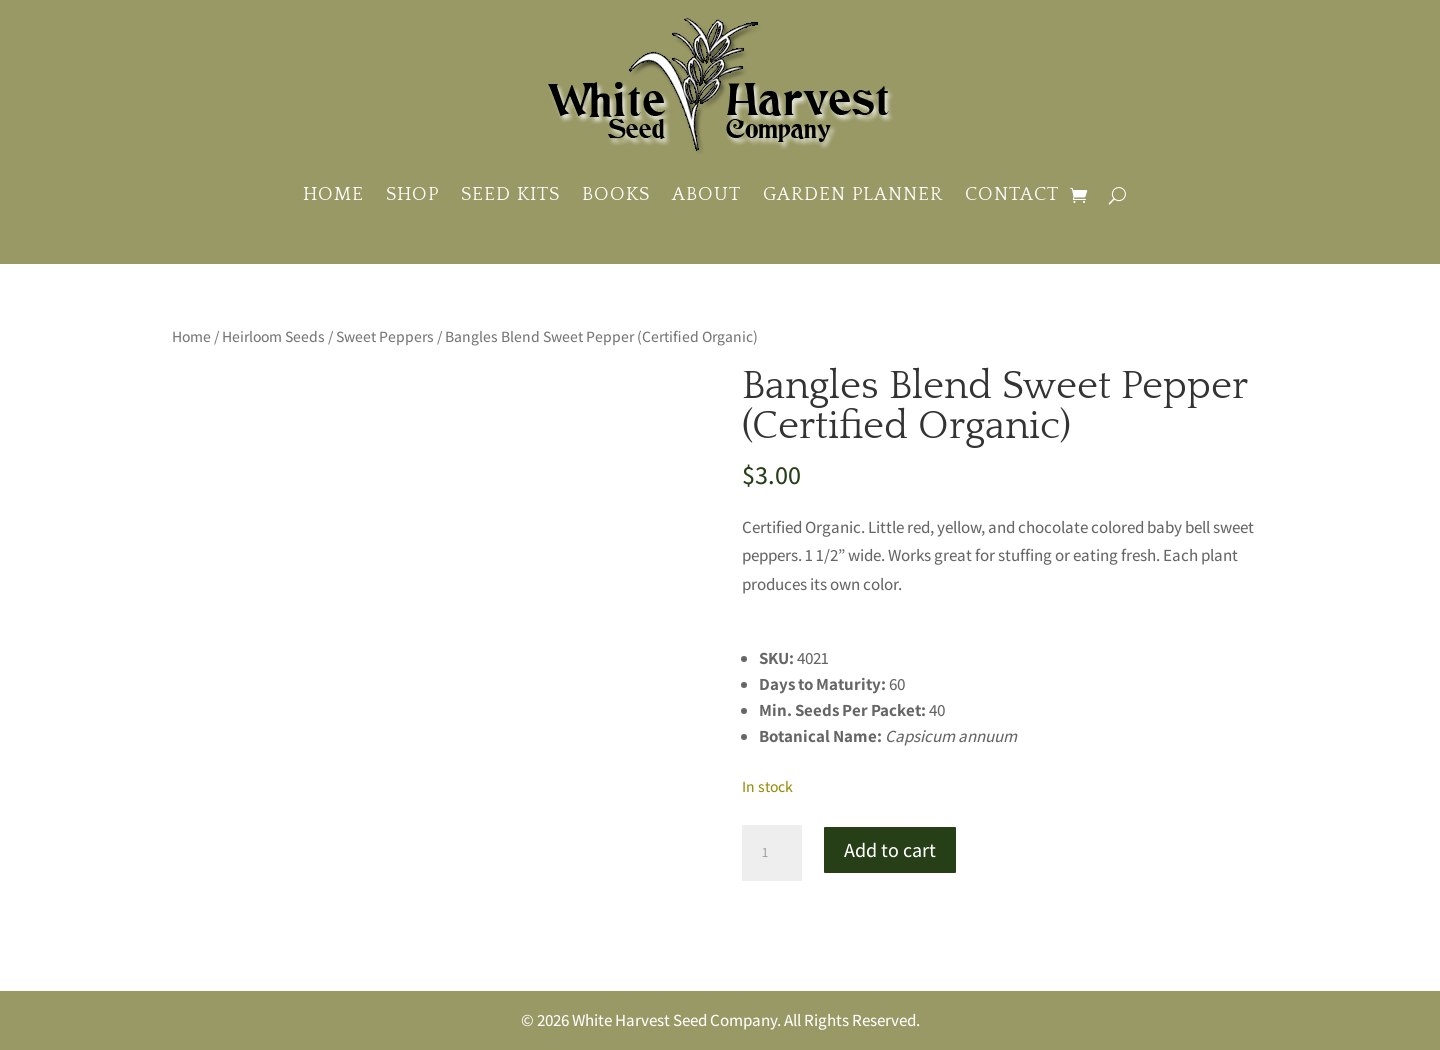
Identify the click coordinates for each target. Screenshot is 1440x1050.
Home (333, 194)
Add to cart (890, 850)
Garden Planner (853, 194)
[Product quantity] (772, 853)
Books (616, 194)
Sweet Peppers (385, 336)
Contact (1012, 194)
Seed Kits (510, 194)
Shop (412, 194)
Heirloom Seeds (273, 336)
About (706, 194)
